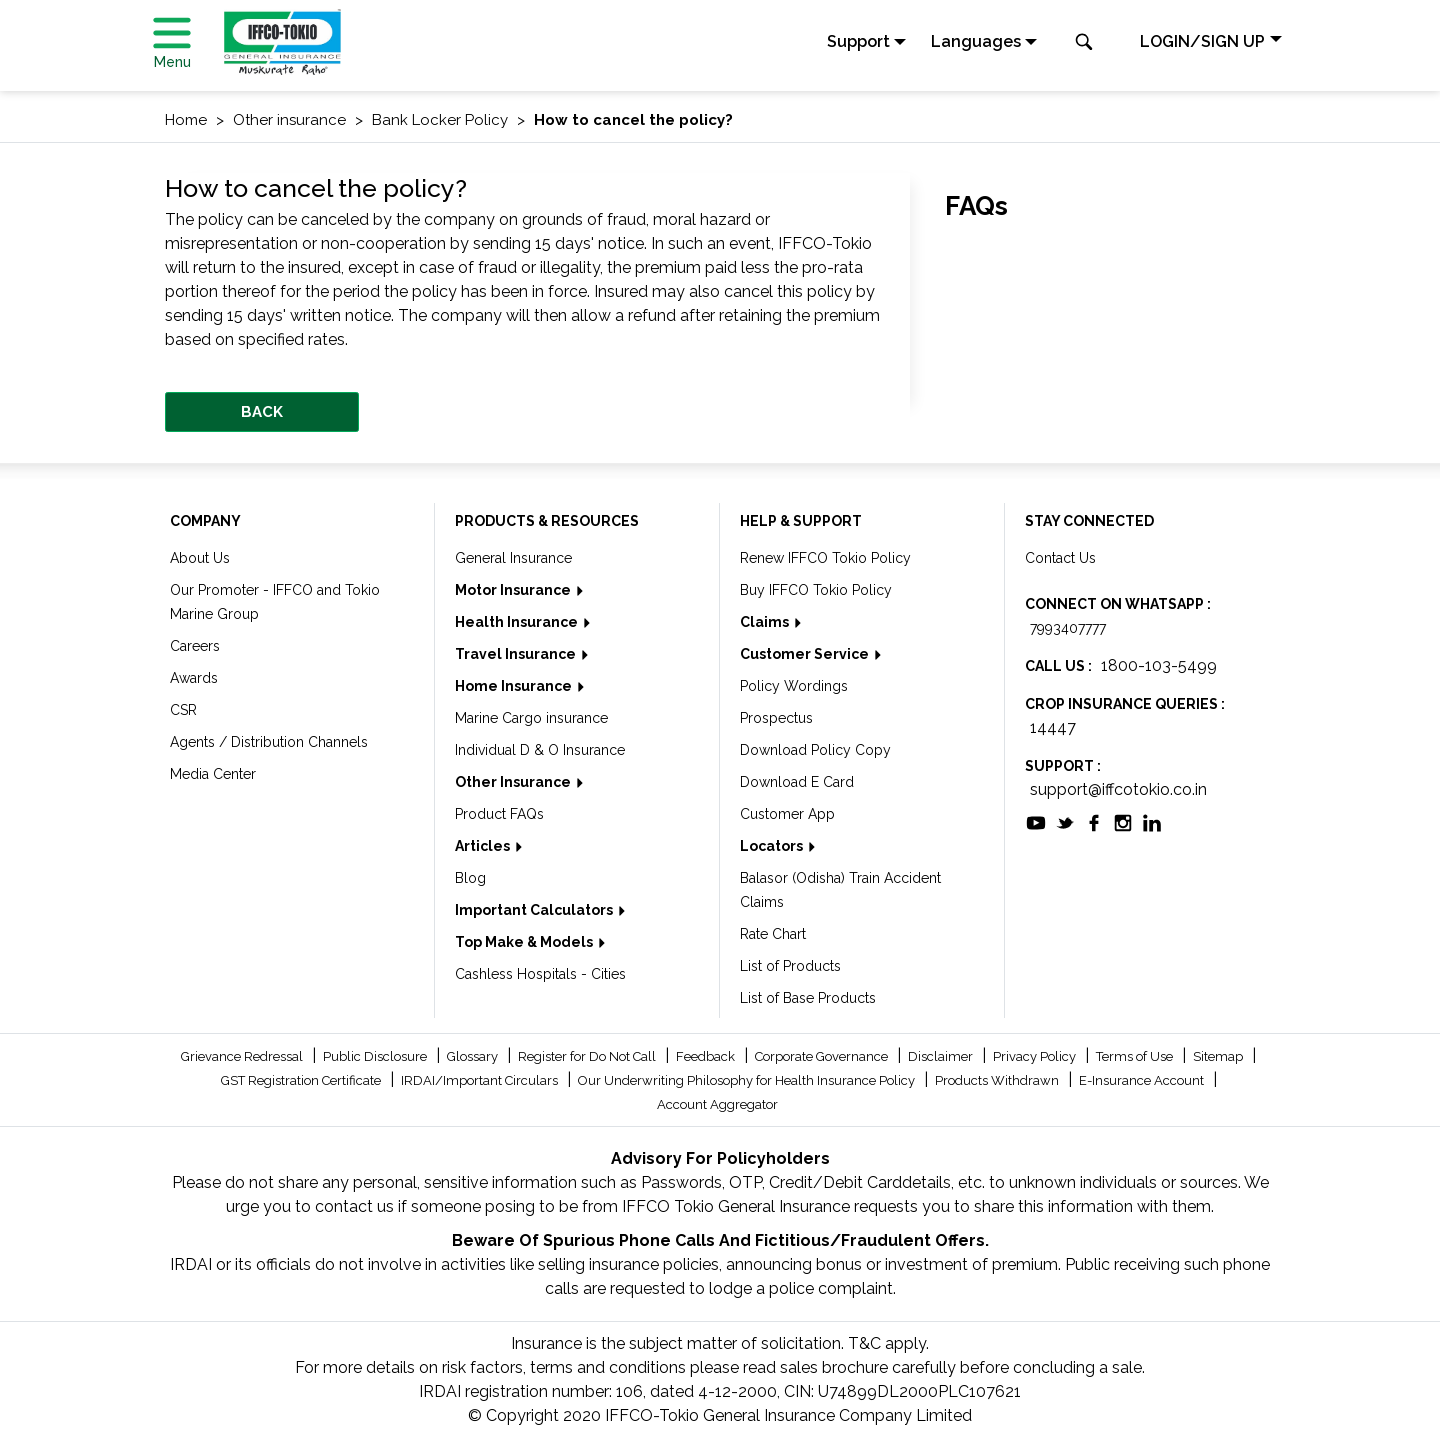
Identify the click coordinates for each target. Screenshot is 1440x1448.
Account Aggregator (717, 1104)
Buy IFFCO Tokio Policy (816, 590)
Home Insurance (515, 686)
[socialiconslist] (1036, 821)
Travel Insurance (517, 654)
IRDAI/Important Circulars (481, 1080)
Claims (766, 622)
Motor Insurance (514, 590)
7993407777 (1068, 628)
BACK (262, 412)
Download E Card (797, 782)
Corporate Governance (823, 1056)
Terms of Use (1136, 1056)
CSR (183, 710)
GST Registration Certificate (302, 1080)
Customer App (787, 814)
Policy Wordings (794, 686)
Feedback (707, 1056)
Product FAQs (499, 814)
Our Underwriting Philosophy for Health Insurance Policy (748, 1080)
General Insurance (513, 558)
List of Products (790, 966)
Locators (773, 846)
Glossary (474, 1056)
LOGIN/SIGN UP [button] (1202, 41)
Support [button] (858, 41)
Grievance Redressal (243, 1056)
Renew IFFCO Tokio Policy (825, 558)
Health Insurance (518, 622)
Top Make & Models (525, 942)
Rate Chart (773, 934)
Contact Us (1060, 558)
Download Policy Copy (815, 750)
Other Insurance (514, 782)
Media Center (213, 774)
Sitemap (1219, 1056)
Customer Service (806, 654)
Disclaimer (942, 1056)
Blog (470, 878)
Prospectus (776, 718)
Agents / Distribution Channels (269, 742)
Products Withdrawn (998, 1080)
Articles (484, 846)
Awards (194, 678)
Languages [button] (976, 41)
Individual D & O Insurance (540, 750)
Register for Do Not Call (588, 1056)
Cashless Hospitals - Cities (540, 974)
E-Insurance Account (1143, 1080)
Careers (195, 646)
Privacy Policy (1036, 1056)
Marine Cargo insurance (531, 718)
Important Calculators (535, 910)
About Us (200, 558)
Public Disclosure (376, 1056)
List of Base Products (808, 998)
